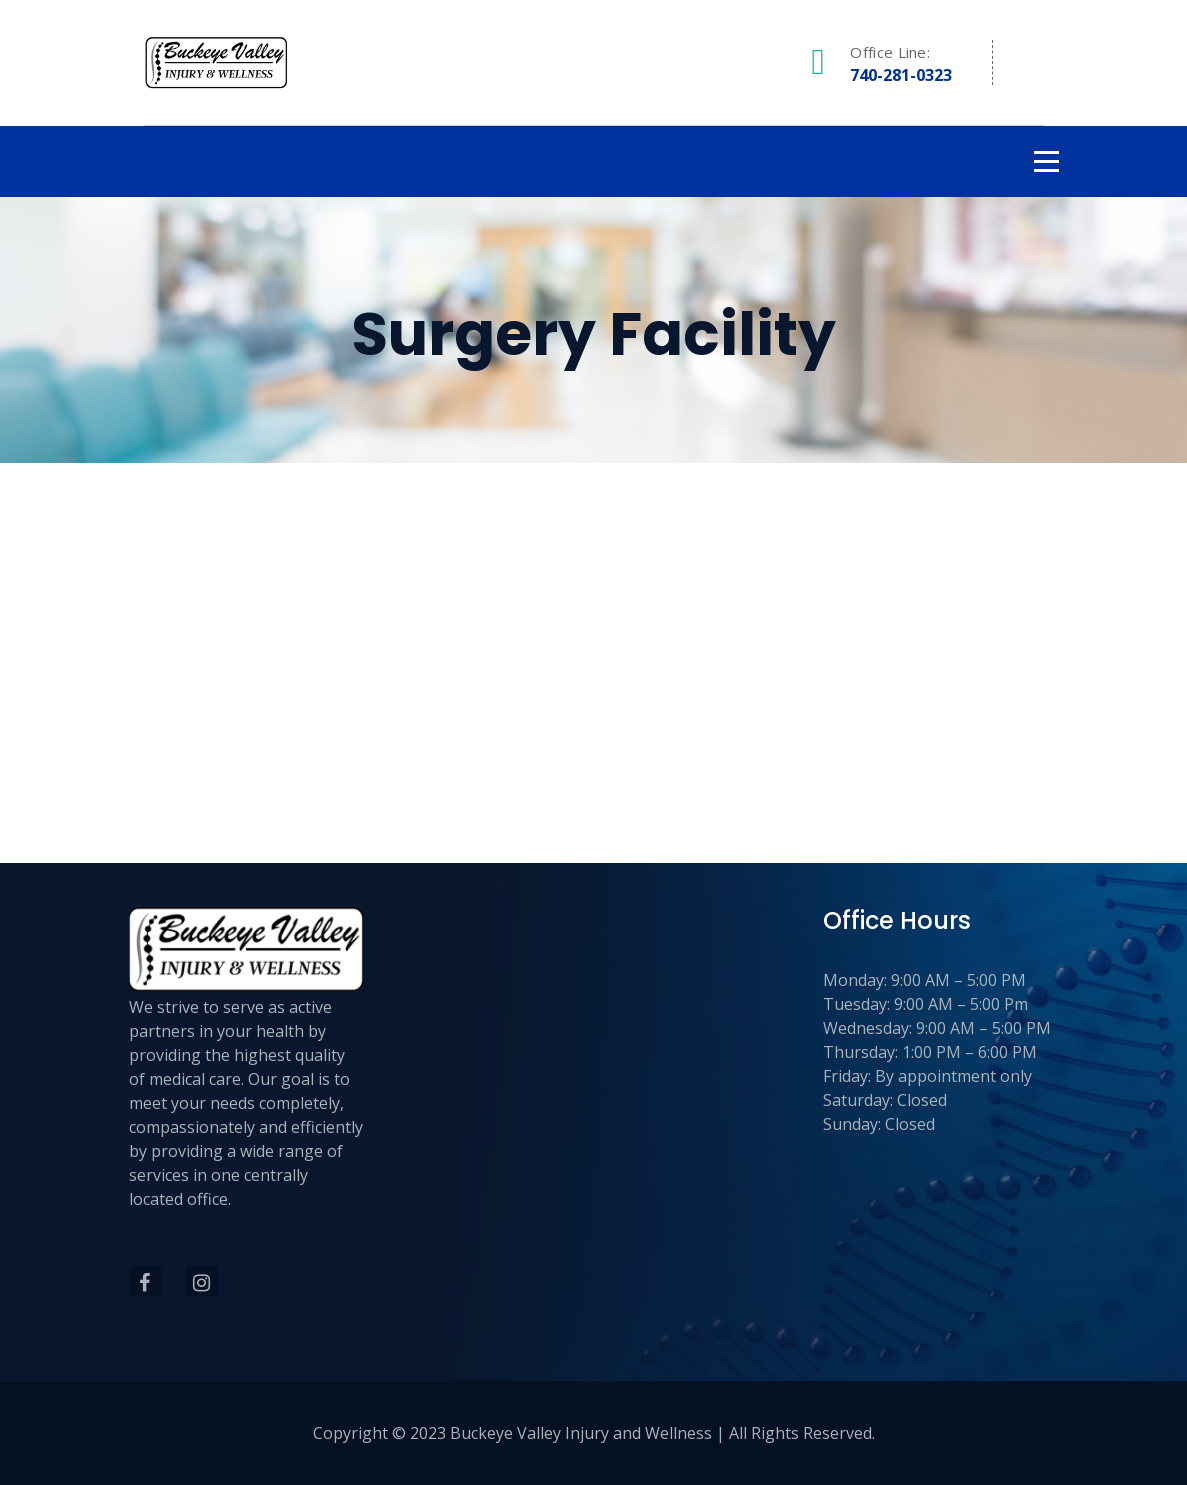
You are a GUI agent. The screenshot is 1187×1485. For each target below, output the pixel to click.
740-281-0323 (901, 75)
